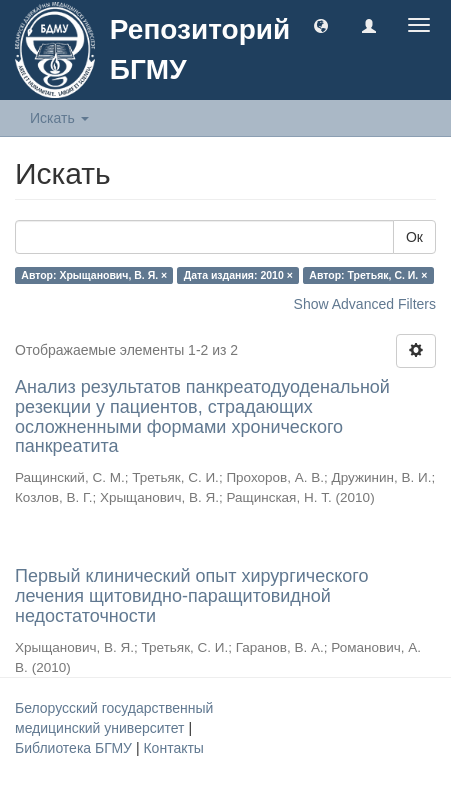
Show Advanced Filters (365, 304)
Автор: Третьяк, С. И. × (368, 275)
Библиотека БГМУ (75, 748)
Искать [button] (59, 118)
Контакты (173, 748)
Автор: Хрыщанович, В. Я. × (94, 275)
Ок (414, 237)
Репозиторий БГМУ (200, 49)
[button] (321, 25)
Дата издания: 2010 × (238, 275)
